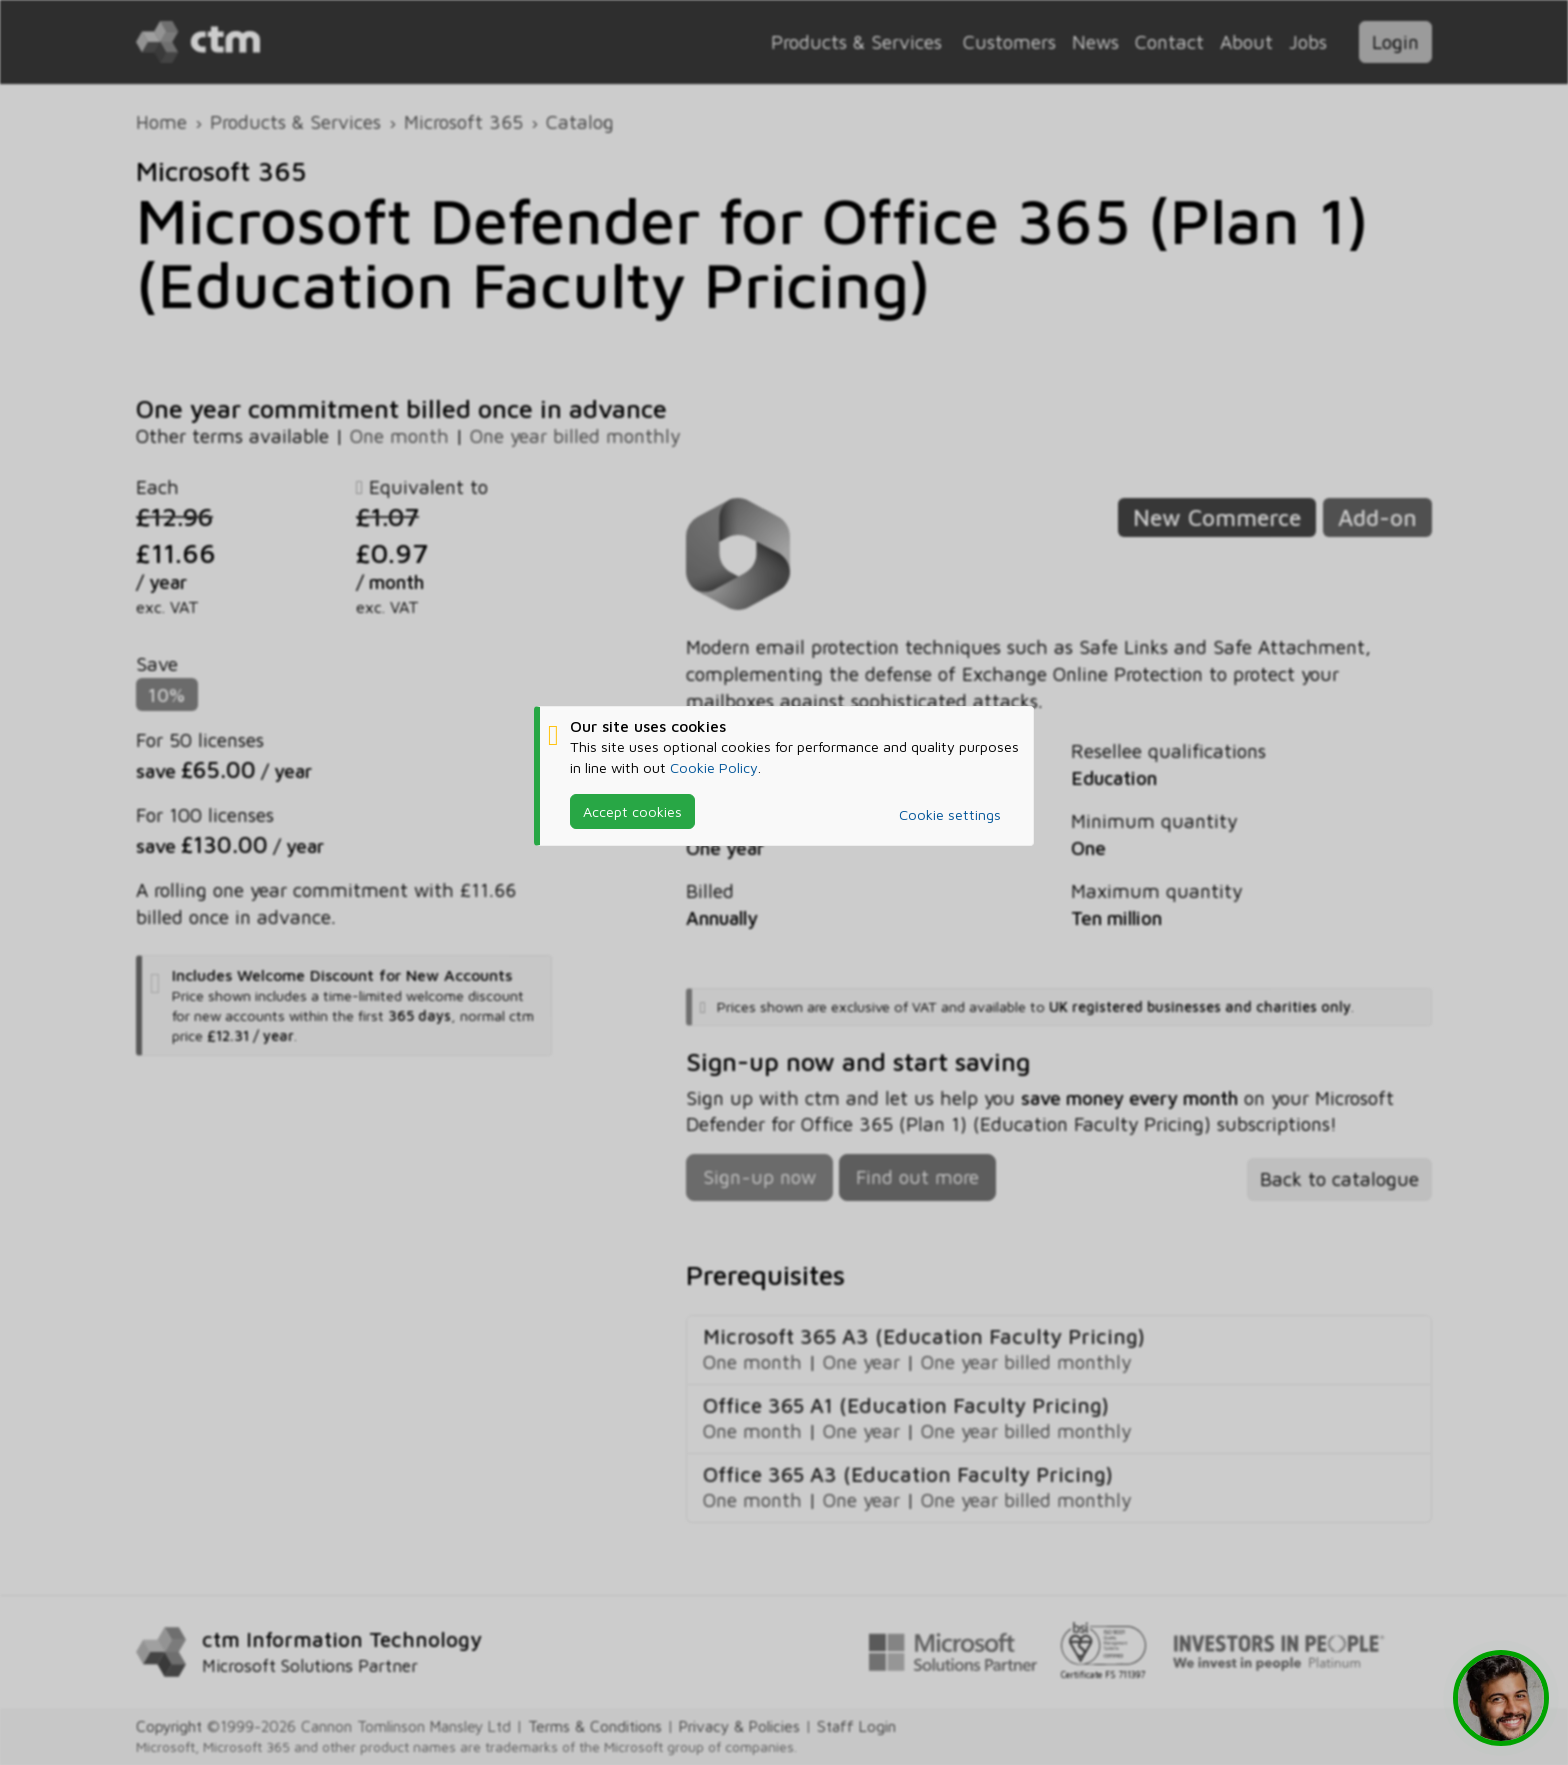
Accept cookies (632, 811)
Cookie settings (950, 814)
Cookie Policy (714, 767)
